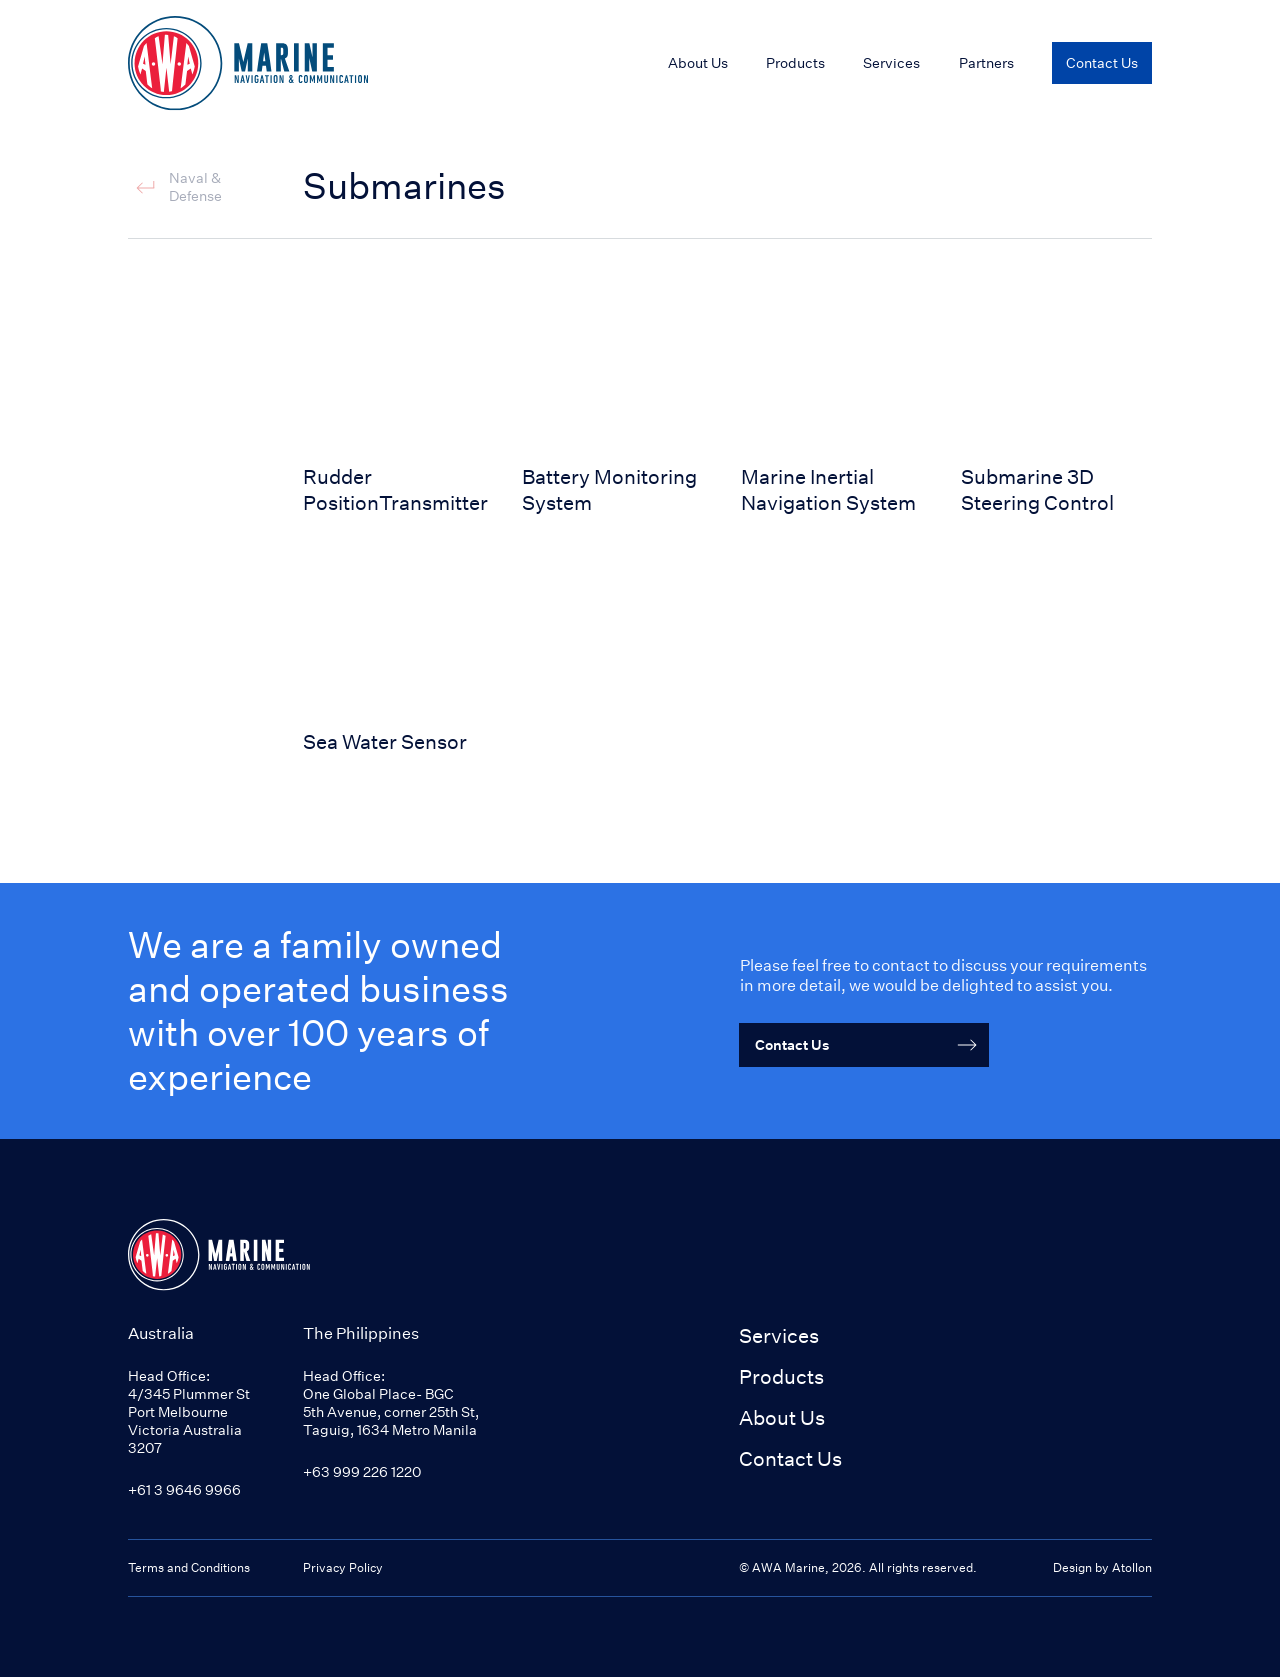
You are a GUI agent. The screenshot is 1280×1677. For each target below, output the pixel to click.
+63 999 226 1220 (362, 1471)
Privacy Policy (343, 1567)
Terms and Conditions (189, 1567)
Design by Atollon (1102, 1567)
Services (779, 1335)
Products (795, 62)
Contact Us (790, 1458)
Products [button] (781, 1376)
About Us (782, 1417)
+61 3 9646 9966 (184, 1489)
